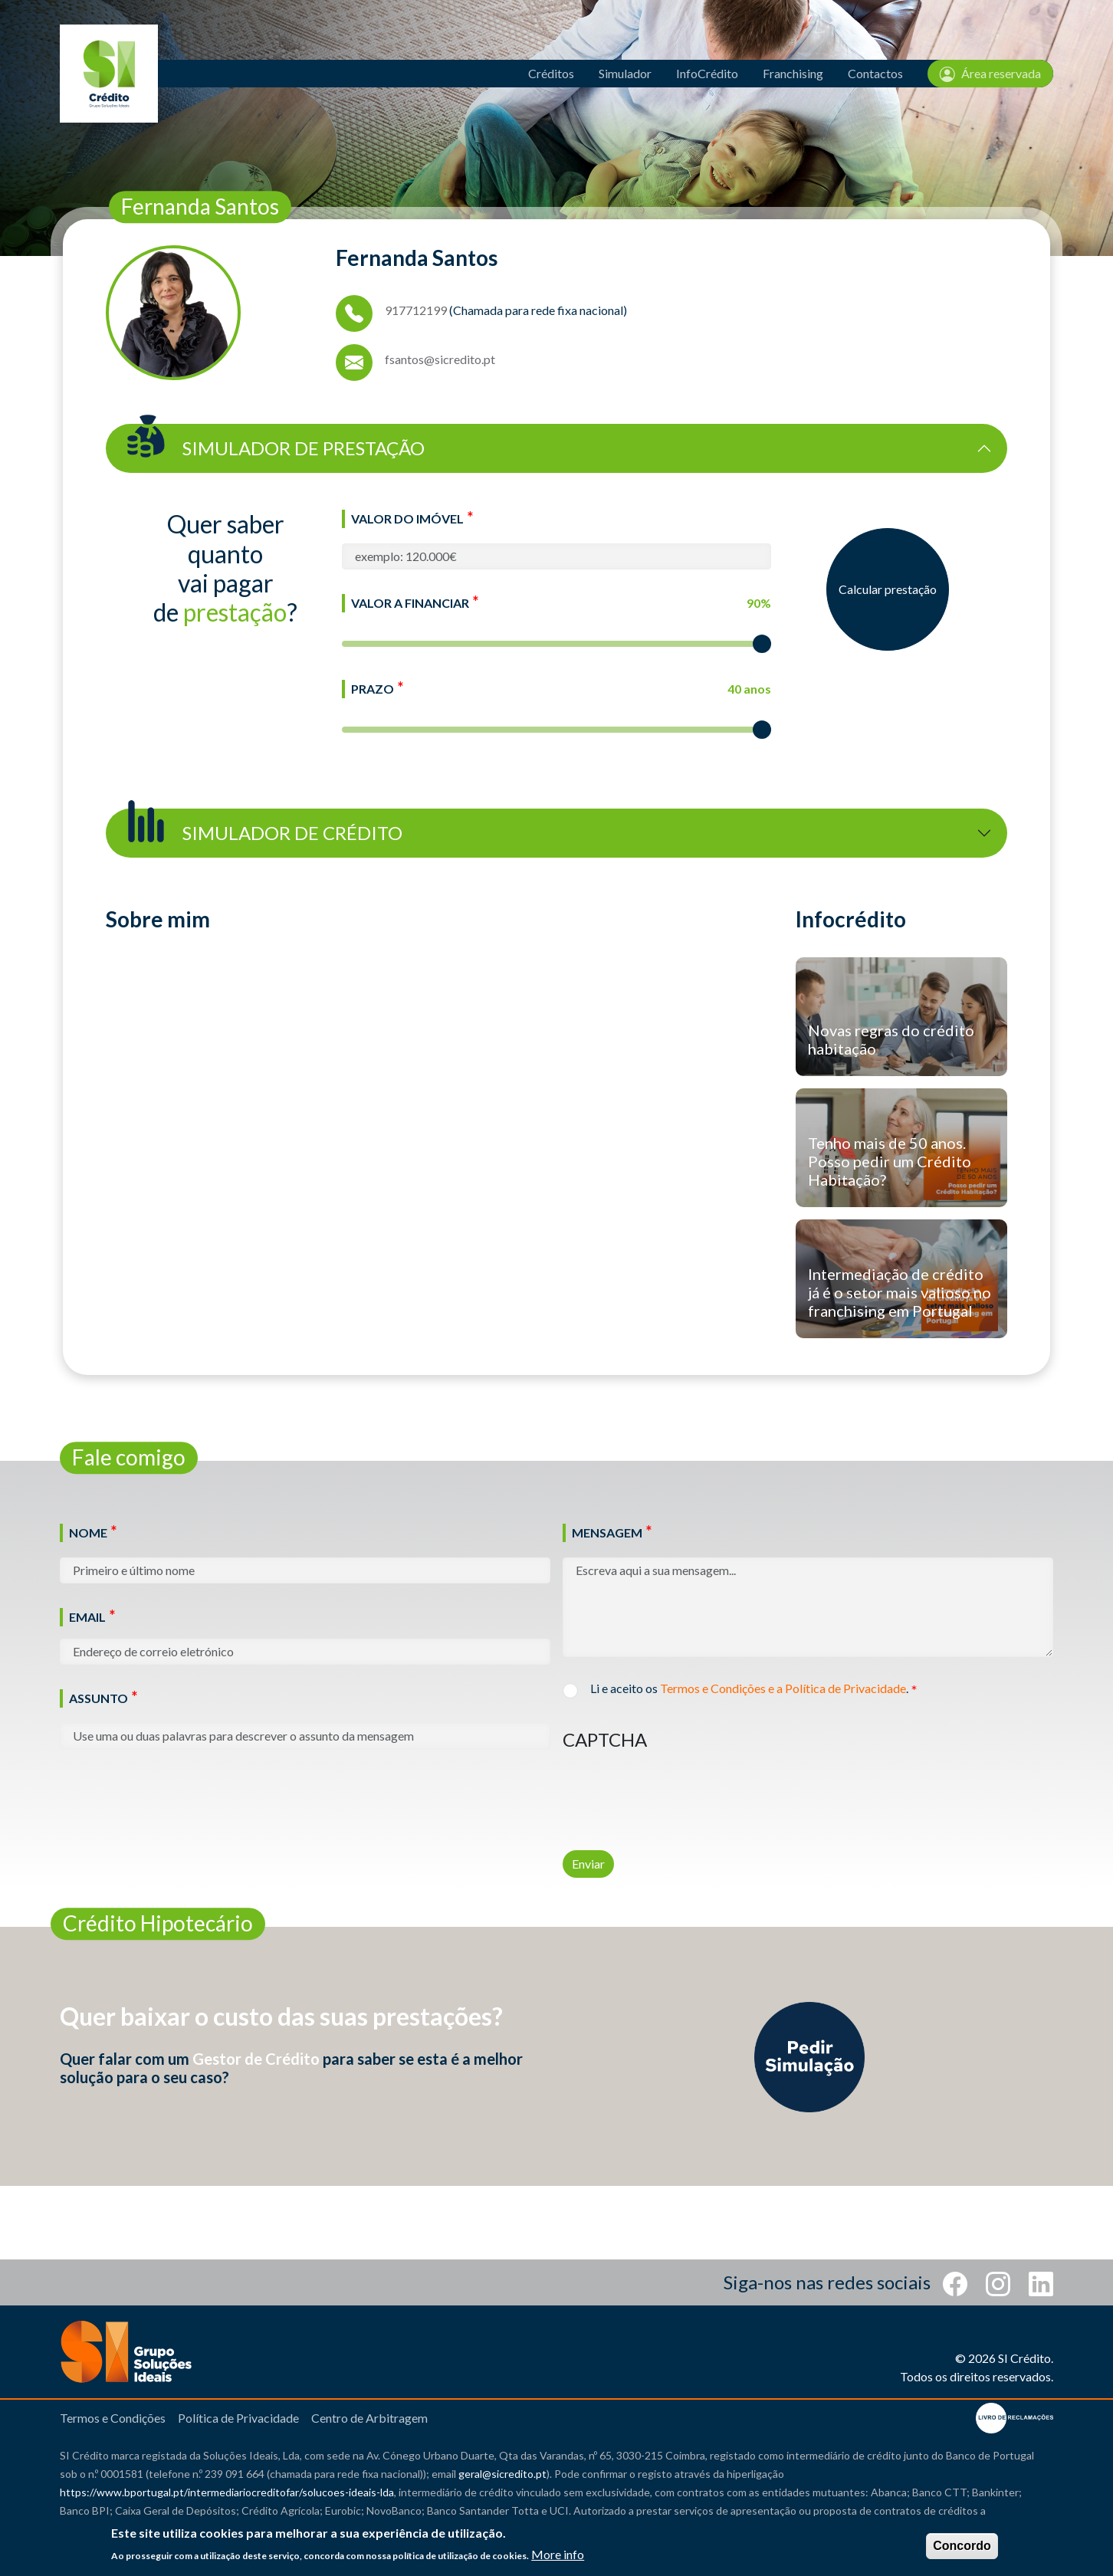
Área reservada (990, 73)
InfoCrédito (707, 73)
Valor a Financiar (410, 603)
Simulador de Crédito (261, 827)
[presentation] (679, 1790)
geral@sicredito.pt (502, 2473)
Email (87, 1617)
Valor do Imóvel (407, 518)
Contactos (875, 73)
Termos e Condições (113, 2417)
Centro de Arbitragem (369, 2417)
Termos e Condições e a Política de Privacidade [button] (783, 1688)
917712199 (416, 310)
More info (557, 2554)
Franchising (793, 73)
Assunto (98, 1698)
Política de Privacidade (238, 2417)
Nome (88, 1532)
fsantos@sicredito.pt (440, 359)
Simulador (625, 73)
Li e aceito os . (749, 1688)
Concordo (962, 2545)
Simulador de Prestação (273, 442)
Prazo (372, 688)
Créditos (551, 73)
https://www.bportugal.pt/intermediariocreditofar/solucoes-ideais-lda (227, 2492)
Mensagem (607, 1532)
